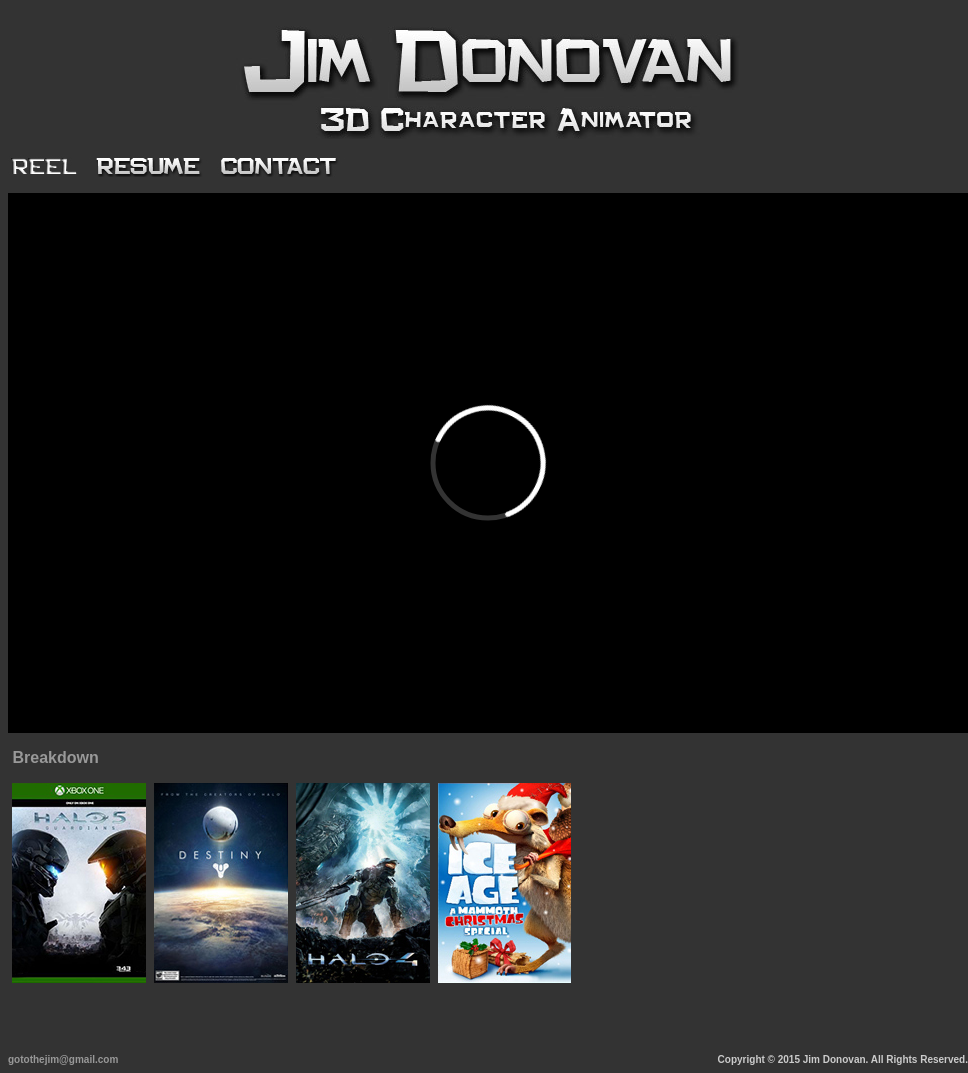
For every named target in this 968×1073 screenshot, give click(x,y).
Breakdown (55, 757)
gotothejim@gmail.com (63, 1059)
